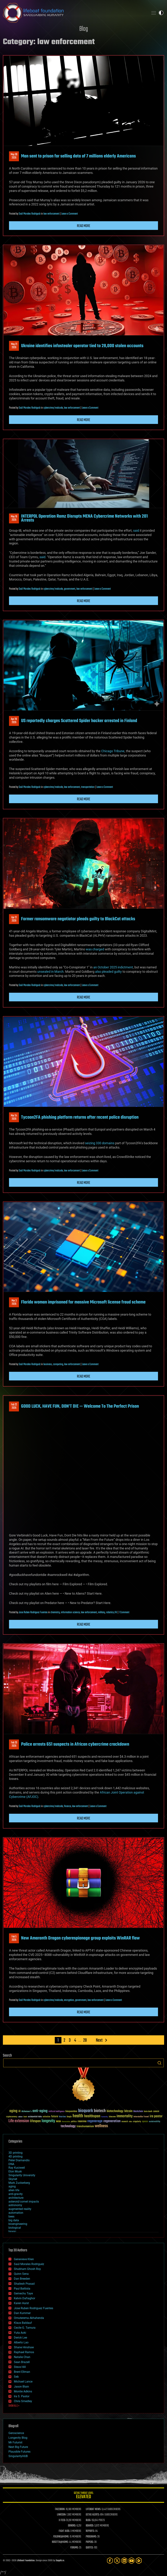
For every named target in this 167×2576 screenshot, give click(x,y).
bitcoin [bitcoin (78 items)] (128, 2111)
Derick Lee (20, 2337)
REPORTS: (90, 2531)
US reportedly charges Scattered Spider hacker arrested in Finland (79, 720)
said (136, 530)
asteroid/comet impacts (23, 2201)
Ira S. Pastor (21, 2396)
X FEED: (62, 2520)
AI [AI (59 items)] (19, 2111)
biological (14, 2227)
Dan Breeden (22, 2278)
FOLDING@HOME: (61, 2536)
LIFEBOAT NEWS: (93, 2509)
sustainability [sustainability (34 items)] (154, 2122)
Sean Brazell (22, 2362)
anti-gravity (15, 2194)
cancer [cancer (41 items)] (156, 2111)
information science (70, 1612)
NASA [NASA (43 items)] (58, 2121)
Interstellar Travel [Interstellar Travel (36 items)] (141, 2116)
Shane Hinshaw (24, 2347)
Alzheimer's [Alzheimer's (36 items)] (26, 2111)
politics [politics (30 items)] (74, 2122)
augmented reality (19, 2209)
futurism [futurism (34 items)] (62, 2117)
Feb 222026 (14, 1406)
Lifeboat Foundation (26, 2561)
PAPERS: (90, 2542)
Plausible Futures (19, 2451)
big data (13, 2220)
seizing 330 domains (99, 1143)
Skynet (12, 2179)
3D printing (15, 2152)
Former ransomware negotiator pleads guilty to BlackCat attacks (78, 919)
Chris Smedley (23, 2401)
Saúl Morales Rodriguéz (30, 214)
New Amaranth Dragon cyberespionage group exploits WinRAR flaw (80, 1938)
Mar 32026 (14, 1302)
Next (99, 2040)
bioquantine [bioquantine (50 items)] (71, 2111)
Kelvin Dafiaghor (24, 2298)
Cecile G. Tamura (24, 2327)
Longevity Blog (17, 2437)
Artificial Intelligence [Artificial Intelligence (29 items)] (56, 2111)
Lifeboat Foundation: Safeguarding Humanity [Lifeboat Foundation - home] (74, 13)
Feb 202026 (14, 1744)
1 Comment (124, 1612)
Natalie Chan (22, 2357)
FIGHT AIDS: (64, 2531)
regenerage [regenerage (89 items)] (95, 2121)
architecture (15, 2197)
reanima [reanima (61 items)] (82, 2121)
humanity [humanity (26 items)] (104, 2117)
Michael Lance (23, 2381)
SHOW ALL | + (13, 2406)
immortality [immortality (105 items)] (125, 2116)
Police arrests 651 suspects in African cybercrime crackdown (75, 1744)
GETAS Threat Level (83, 2496)
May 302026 (14, 156)
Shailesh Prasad (24, 2283)
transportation (88, 787)
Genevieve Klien (24, 2259)
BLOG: (88, 2520)
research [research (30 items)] (124, 2122)
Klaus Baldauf (23, 2322)
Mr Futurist (15, 2442)
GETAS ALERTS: (93, 2514)
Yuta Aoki (20, 2332)
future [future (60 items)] (54, 2116)
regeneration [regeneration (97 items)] (112, 2121)
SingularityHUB (18, 2456)
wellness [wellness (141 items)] (101, 2126)
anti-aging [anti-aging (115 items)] (40, 2111)
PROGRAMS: (91, 2536)
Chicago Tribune (112, 751)
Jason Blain (21, 2386)
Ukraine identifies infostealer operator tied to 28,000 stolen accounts (82, 346)
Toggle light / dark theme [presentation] (161, 12)
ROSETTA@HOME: (60, 2542)
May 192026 (14, 518)
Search (159, 2063)
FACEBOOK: (60, 2509)
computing (58, 1364)
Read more (83, 226)
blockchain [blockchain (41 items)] (138, 2111)
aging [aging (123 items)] (13, 2111)
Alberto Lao (21, 2342)
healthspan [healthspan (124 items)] (92, 2116)
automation (15, 2212)
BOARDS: (90, 2525)
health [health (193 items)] (78, 2116)
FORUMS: (74, 2547)
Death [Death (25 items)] (25, 2117)
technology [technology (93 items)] (68, 2126)
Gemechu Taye (23, 2293)
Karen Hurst (21, 2303)
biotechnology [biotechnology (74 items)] (115, 2111)
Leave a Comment (69, 214)
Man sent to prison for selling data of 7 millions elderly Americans (78, 156)
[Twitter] (117, 2560)
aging (12, 2186)
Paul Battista (22, 2288)
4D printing (15, 2156)
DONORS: (72, 2525)
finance (67, 1806)
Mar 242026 (14, 1117)
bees (11, 2216)
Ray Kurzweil (16, 2167)
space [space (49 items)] (145, 2121)
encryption (69, 2000)
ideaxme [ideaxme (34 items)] (112, 2117)
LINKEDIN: (61, 2514)
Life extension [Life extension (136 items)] (18, 2121)
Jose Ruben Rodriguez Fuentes (33, 1612)
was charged (95, 949)
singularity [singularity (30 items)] (137, 2122)
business (47, 1364)
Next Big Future (18, 2447)
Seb (16, 2376)
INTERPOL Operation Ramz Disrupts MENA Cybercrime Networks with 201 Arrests (84, 518)
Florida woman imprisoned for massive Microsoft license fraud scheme (83, 1302)
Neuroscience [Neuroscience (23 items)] (66, 2122)
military (101, 1612)
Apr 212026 (14, 919)
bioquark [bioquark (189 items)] (85, 2111)
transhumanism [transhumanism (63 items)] (85, 2126)
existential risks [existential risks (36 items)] (35, 2116)
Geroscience (16, 2433)
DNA (11, 2164)
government (69, 589)
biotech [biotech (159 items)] (100, 2110)
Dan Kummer (22, 2313)
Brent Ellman (22, 2371)
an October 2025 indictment (113, 967)
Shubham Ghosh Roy (27, 2269)
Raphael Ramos (24, 2352)
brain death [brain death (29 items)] (148, 2111)
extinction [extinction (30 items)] (46, 2117)
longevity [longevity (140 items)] (48, 2121)
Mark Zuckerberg (19, 2183)
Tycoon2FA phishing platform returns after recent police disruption (80, 1117)
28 (85, 2040)
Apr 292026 (14, 721)
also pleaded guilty (108, 971)
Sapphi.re (60, 2561)
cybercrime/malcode (53, 408)
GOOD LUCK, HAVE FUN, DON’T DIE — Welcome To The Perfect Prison (80, 1406)
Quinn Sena (21, 2273)
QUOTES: (89, 2547)
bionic (12, 2231)
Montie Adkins (23, 2391)
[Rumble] (139, 2560)
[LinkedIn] (124, 2560)
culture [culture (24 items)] (20, 2117)
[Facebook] (110, 2560)
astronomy (15, 2205)
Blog (83, 29)
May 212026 (14, 346)
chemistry (55, 1612)
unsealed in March (50, 971)
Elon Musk (15, 2171)
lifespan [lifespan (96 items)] (35, 2121)
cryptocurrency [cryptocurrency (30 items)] (11, 2117)
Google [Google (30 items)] (69, 2117)
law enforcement (51, 214)
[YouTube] (131, 2560)
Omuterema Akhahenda (29, 2318)
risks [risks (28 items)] (130, 2122)
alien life (13, 2190)
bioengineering (17, 2224)
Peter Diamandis (19, 2160)
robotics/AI (111, 1612)
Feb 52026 (14, 1938)
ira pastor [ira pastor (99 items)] (156, 2116)
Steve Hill (20, 2367)
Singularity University (21, 2175)
